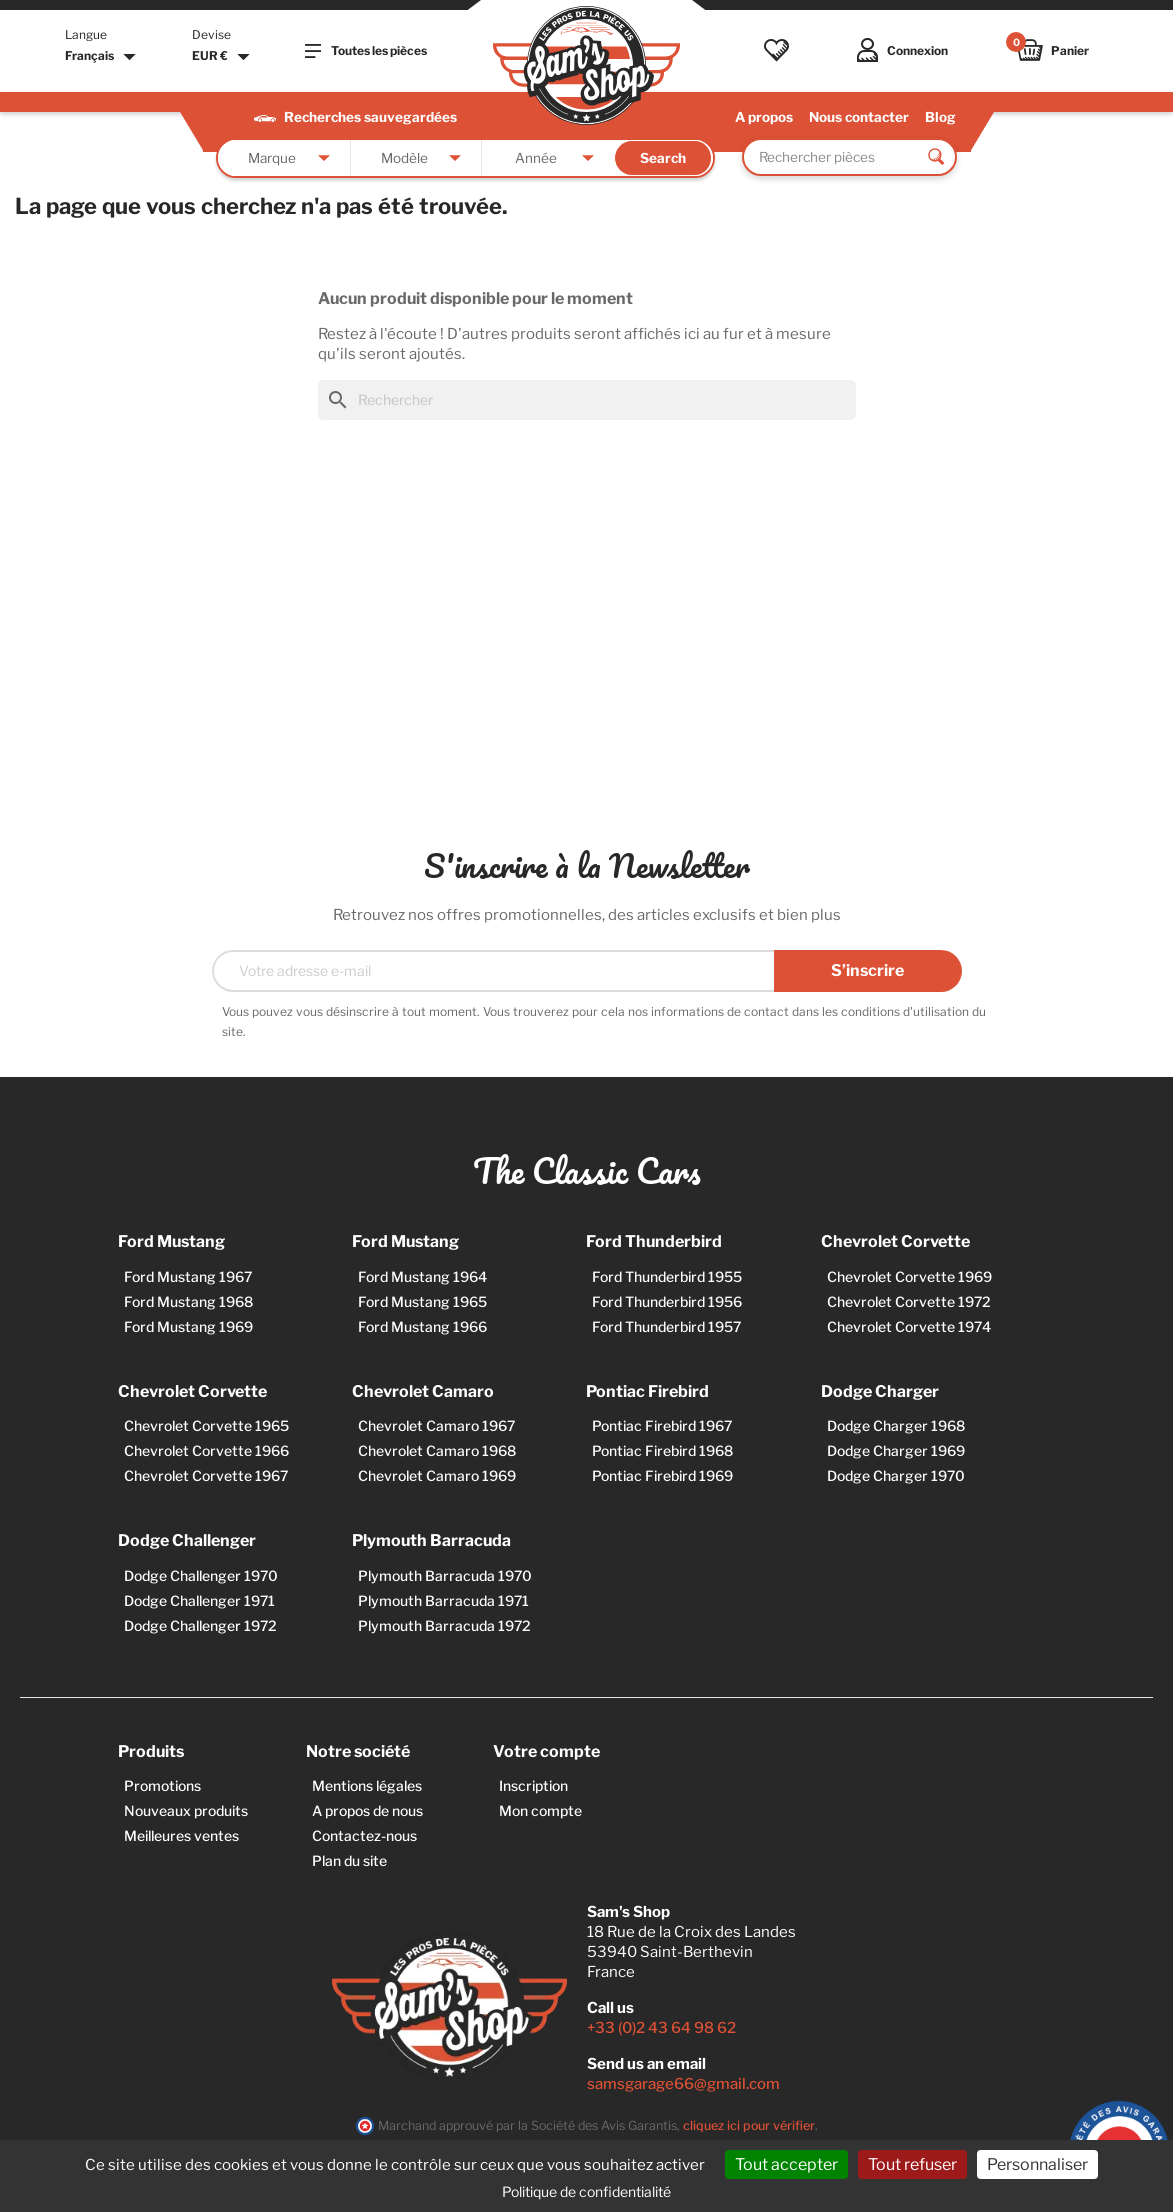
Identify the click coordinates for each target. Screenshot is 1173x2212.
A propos (764, 117)
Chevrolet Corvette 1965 (206, 1425)
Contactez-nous (364, 1835)
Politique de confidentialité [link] (586, 2191)
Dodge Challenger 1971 (199, 1600)
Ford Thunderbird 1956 (667, 1301)
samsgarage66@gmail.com (683, 2084)
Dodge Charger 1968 (896, 1425)
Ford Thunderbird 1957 (666, 1326)
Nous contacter (859, 117)
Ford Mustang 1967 (188, 1276)
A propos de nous (367, 1810)
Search (663, 158)
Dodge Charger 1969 (896, 1450)
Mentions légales (367, 1785)
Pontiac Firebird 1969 (662, 1475)
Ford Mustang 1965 (422, 1301)
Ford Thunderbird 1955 (667, 1276)
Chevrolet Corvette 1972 (909, 1301)
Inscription (533, 1785)
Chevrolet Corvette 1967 (206, 1475)
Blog (940, 117)
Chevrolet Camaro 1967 (436, 1425)
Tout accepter (786, 2164)
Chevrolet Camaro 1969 (437, 1475)
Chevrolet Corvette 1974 (909, 1326)
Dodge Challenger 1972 (200, 1625)
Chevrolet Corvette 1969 (909, 1276)
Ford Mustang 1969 (188, 1326)
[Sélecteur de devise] (223, 57)
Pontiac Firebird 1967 (662, 1425)
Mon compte (540, 1810)
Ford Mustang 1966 (422, 1326)
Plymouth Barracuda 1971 (443, 1600)
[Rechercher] (587, 400)
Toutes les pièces (366, 51)
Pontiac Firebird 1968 (662, 1450)
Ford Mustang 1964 (422, 1276)
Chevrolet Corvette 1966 (206, 1450)
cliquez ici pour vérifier (749, 2125)
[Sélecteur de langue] (103, 57)
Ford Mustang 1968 (188, 1301)
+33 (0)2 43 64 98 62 (661, 2028)
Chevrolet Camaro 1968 (437, 1450)
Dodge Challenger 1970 (201, 1575)
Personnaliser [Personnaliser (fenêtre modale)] (1037, 2164)
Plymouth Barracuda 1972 (444, 1625)
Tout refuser (912, 2164)
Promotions (162, 1785)
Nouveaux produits (186, 1810)
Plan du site (349, 1860)
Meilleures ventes (181, 1835)
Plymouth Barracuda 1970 (445, 1575)
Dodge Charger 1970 (896, 1475)
